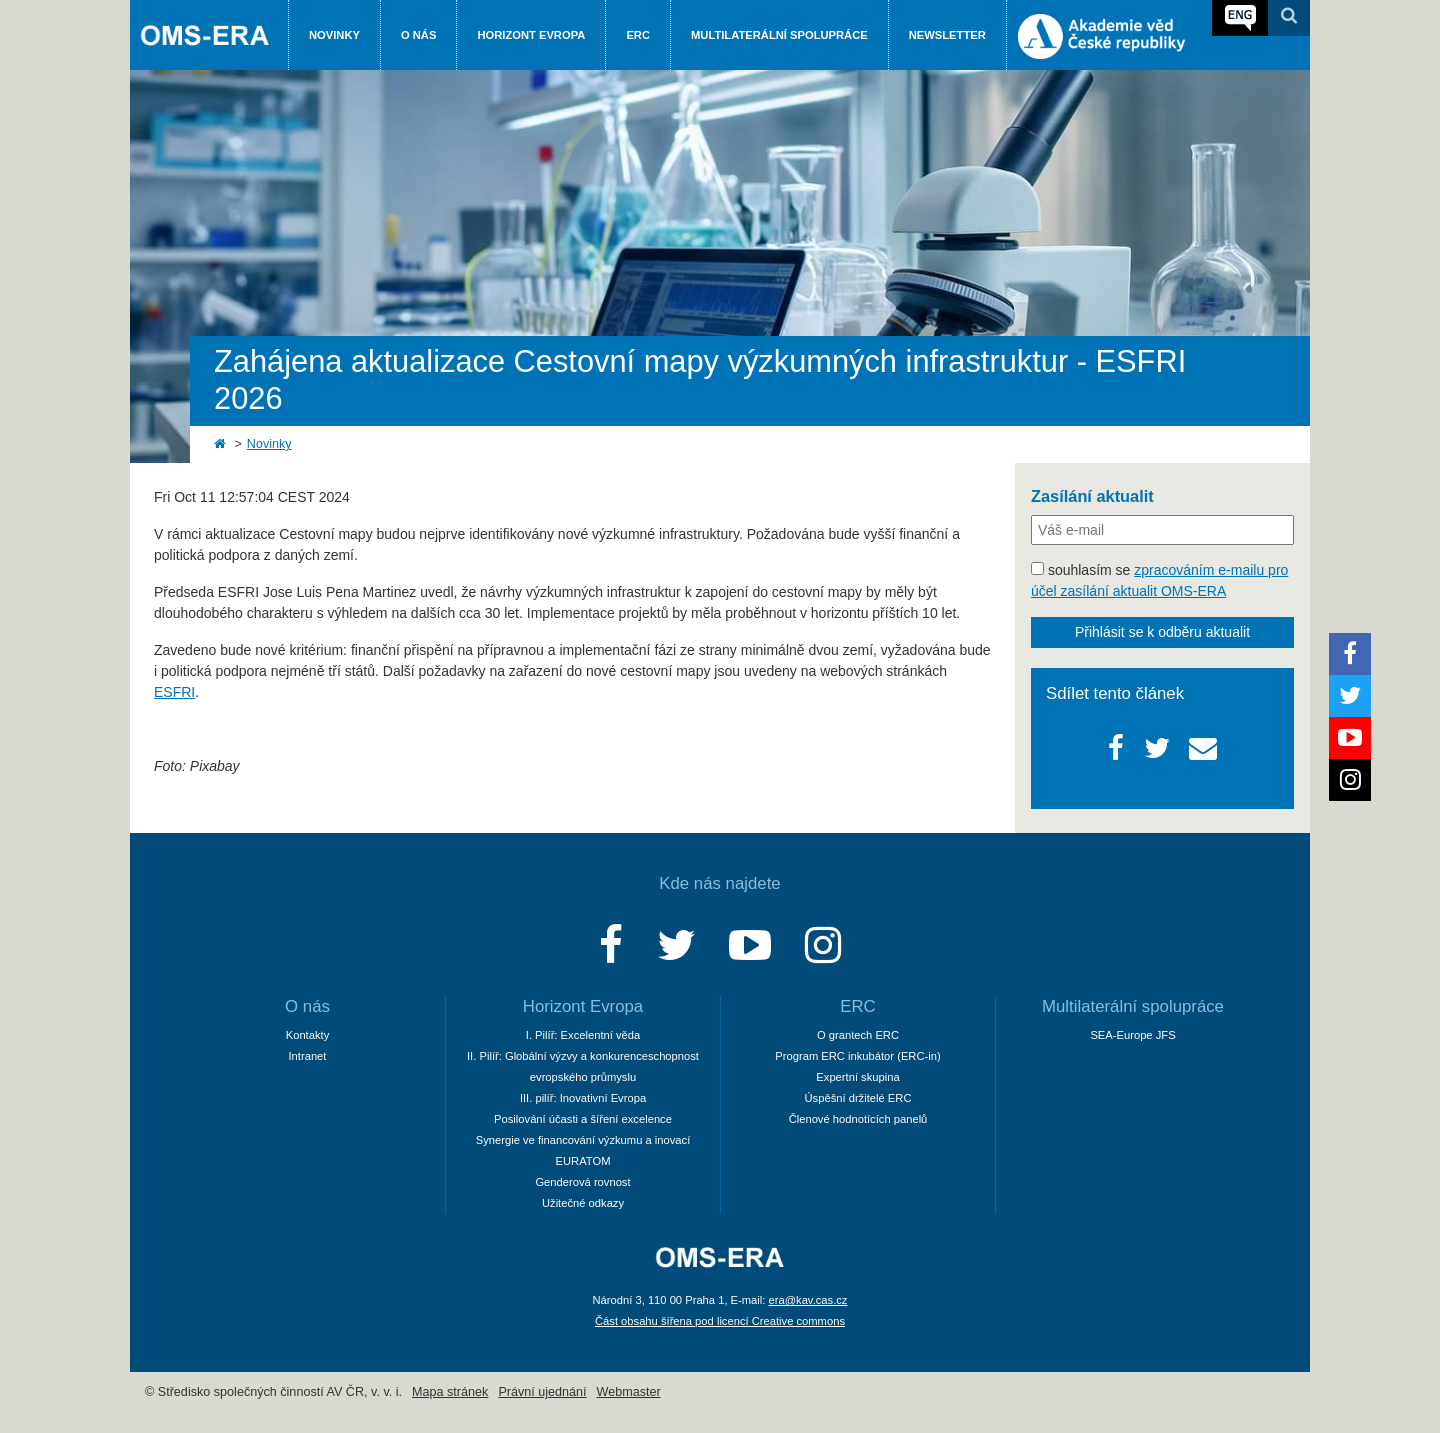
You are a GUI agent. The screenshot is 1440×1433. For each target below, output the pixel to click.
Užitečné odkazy (583, 1203)
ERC (638, 35)
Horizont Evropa (531, 35)
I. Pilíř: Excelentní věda (583, 1035)
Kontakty (308, 1035)
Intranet (308, 1056)
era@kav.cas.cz (808, 1300)
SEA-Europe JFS (1132, 1035)
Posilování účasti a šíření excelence (583, 1119)
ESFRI (174, 692)
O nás (418, 35)
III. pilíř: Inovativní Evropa (583, 1098)
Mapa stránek (450, 1392)
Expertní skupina (857, 1077)
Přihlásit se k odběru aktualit (1162, 632)
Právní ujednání (542, 1392)
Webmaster (629, 1392)
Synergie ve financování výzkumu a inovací (583, 1140)
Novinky (334, 35)
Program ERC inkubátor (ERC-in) (857, 1056)
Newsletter (947, 35)
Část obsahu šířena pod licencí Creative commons (720, 1321)
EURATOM (583, 1161)
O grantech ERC (858, 1035)
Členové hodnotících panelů (858, 1119)
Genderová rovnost (582, 1182)
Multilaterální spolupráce (779, 35)
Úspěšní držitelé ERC (858, 1098)
